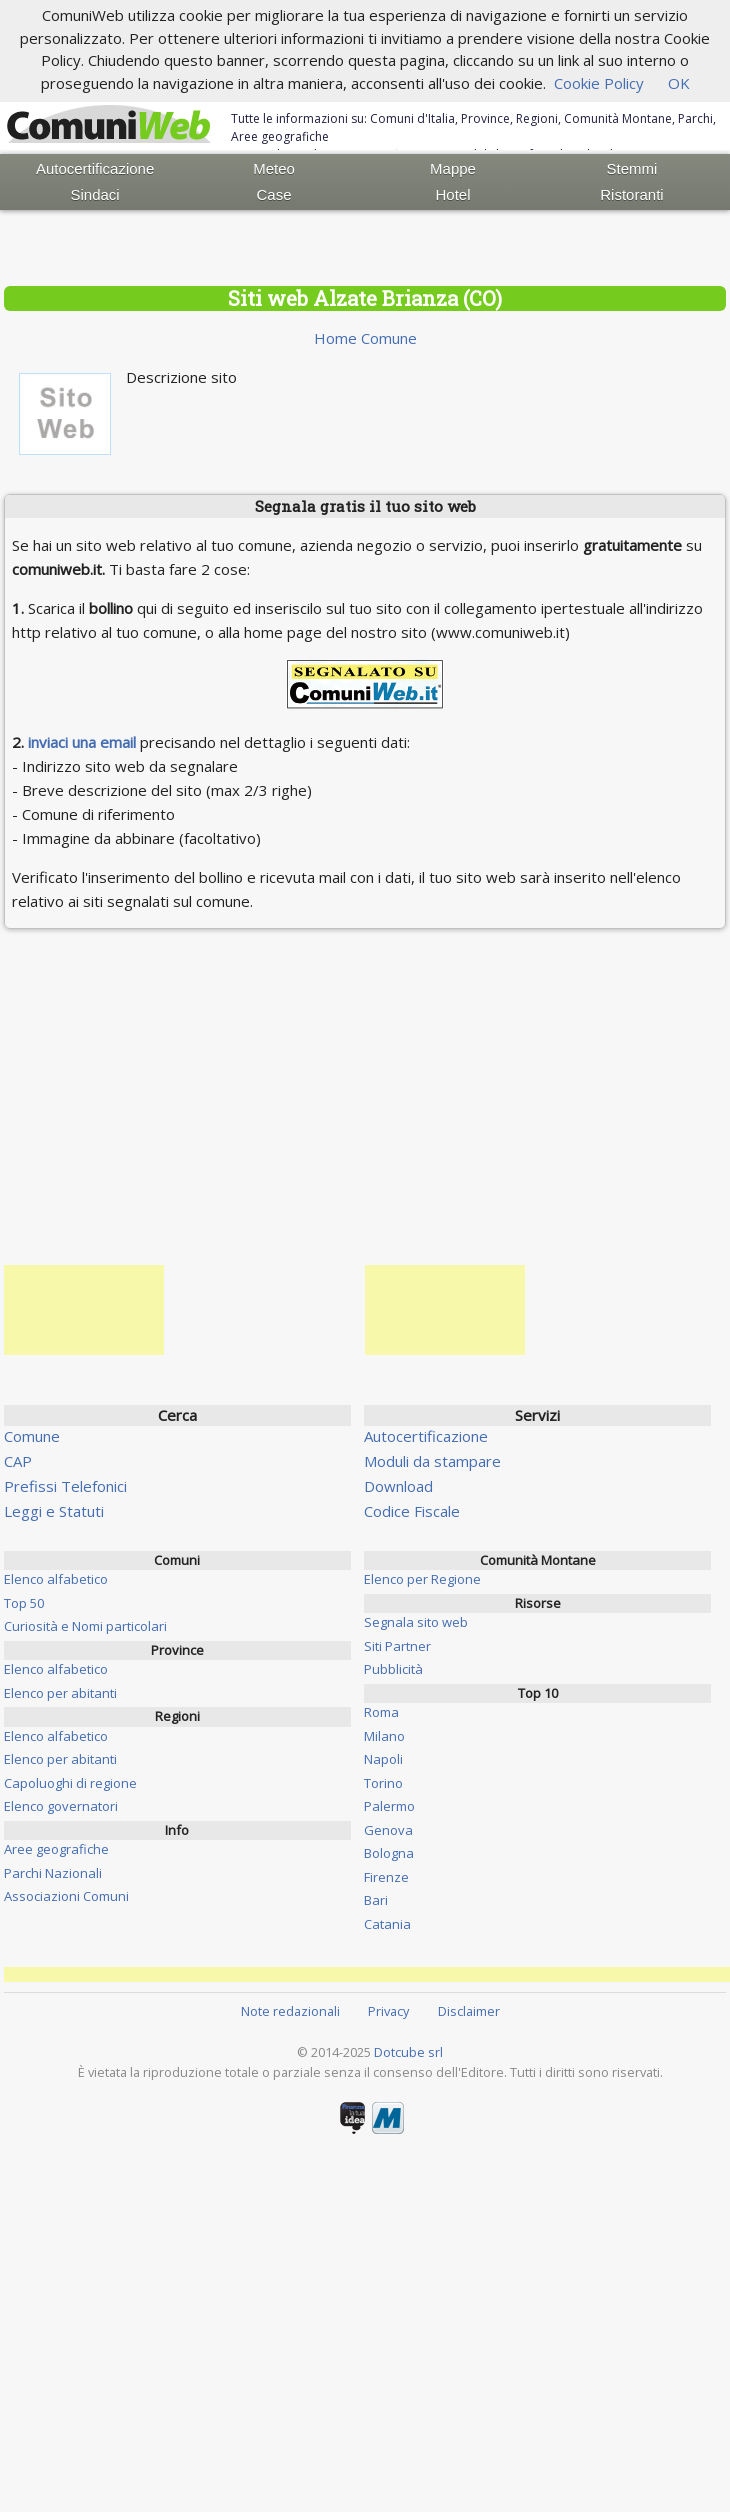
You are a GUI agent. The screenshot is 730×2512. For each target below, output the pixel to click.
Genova (388, 1830)
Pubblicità (393, 1669)
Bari (376, 1900)
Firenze (386, 1877)
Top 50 (24, 1603)
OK (679, 83)
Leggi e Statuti (54, 1511)
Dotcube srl (408, 2052)
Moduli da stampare (432, 1461)
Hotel (452, 194)
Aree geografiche (56, 1849)
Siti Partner (397, 1646)
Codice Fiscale (412, 1511)
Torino (383, 1783)
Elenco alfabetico (56, 1579)
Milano (384, 1736)
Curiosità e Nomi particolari (85, 1626)
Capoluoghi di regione (70, 1783)
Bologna (389, 1853)
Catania (387, 1924)
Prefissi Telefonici (65, 1486)
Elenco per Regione (422, 1579)
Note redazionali (290, 2011)
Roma (381, 1712)
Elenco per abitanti (60, 1693)
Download (398, 1486)
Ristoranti (631, 194)
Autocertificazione (95, 168)
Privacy (388, 2011)
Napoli (383, 1759)
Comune (32, 1436)
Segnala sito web (416, 1622)
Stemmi (632, 168)
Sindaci (95, 194)
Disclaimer (469, 2011)
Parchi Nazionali (53, 1873)
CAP (18, 1461)
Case (274, 194)
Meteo (274, 168)
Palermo (389, 1806)
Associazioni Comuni (66, 1896)
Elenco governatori (61, 1806)
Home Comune (365, 338)
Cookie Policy (599, 83)
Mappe (453, 168)
